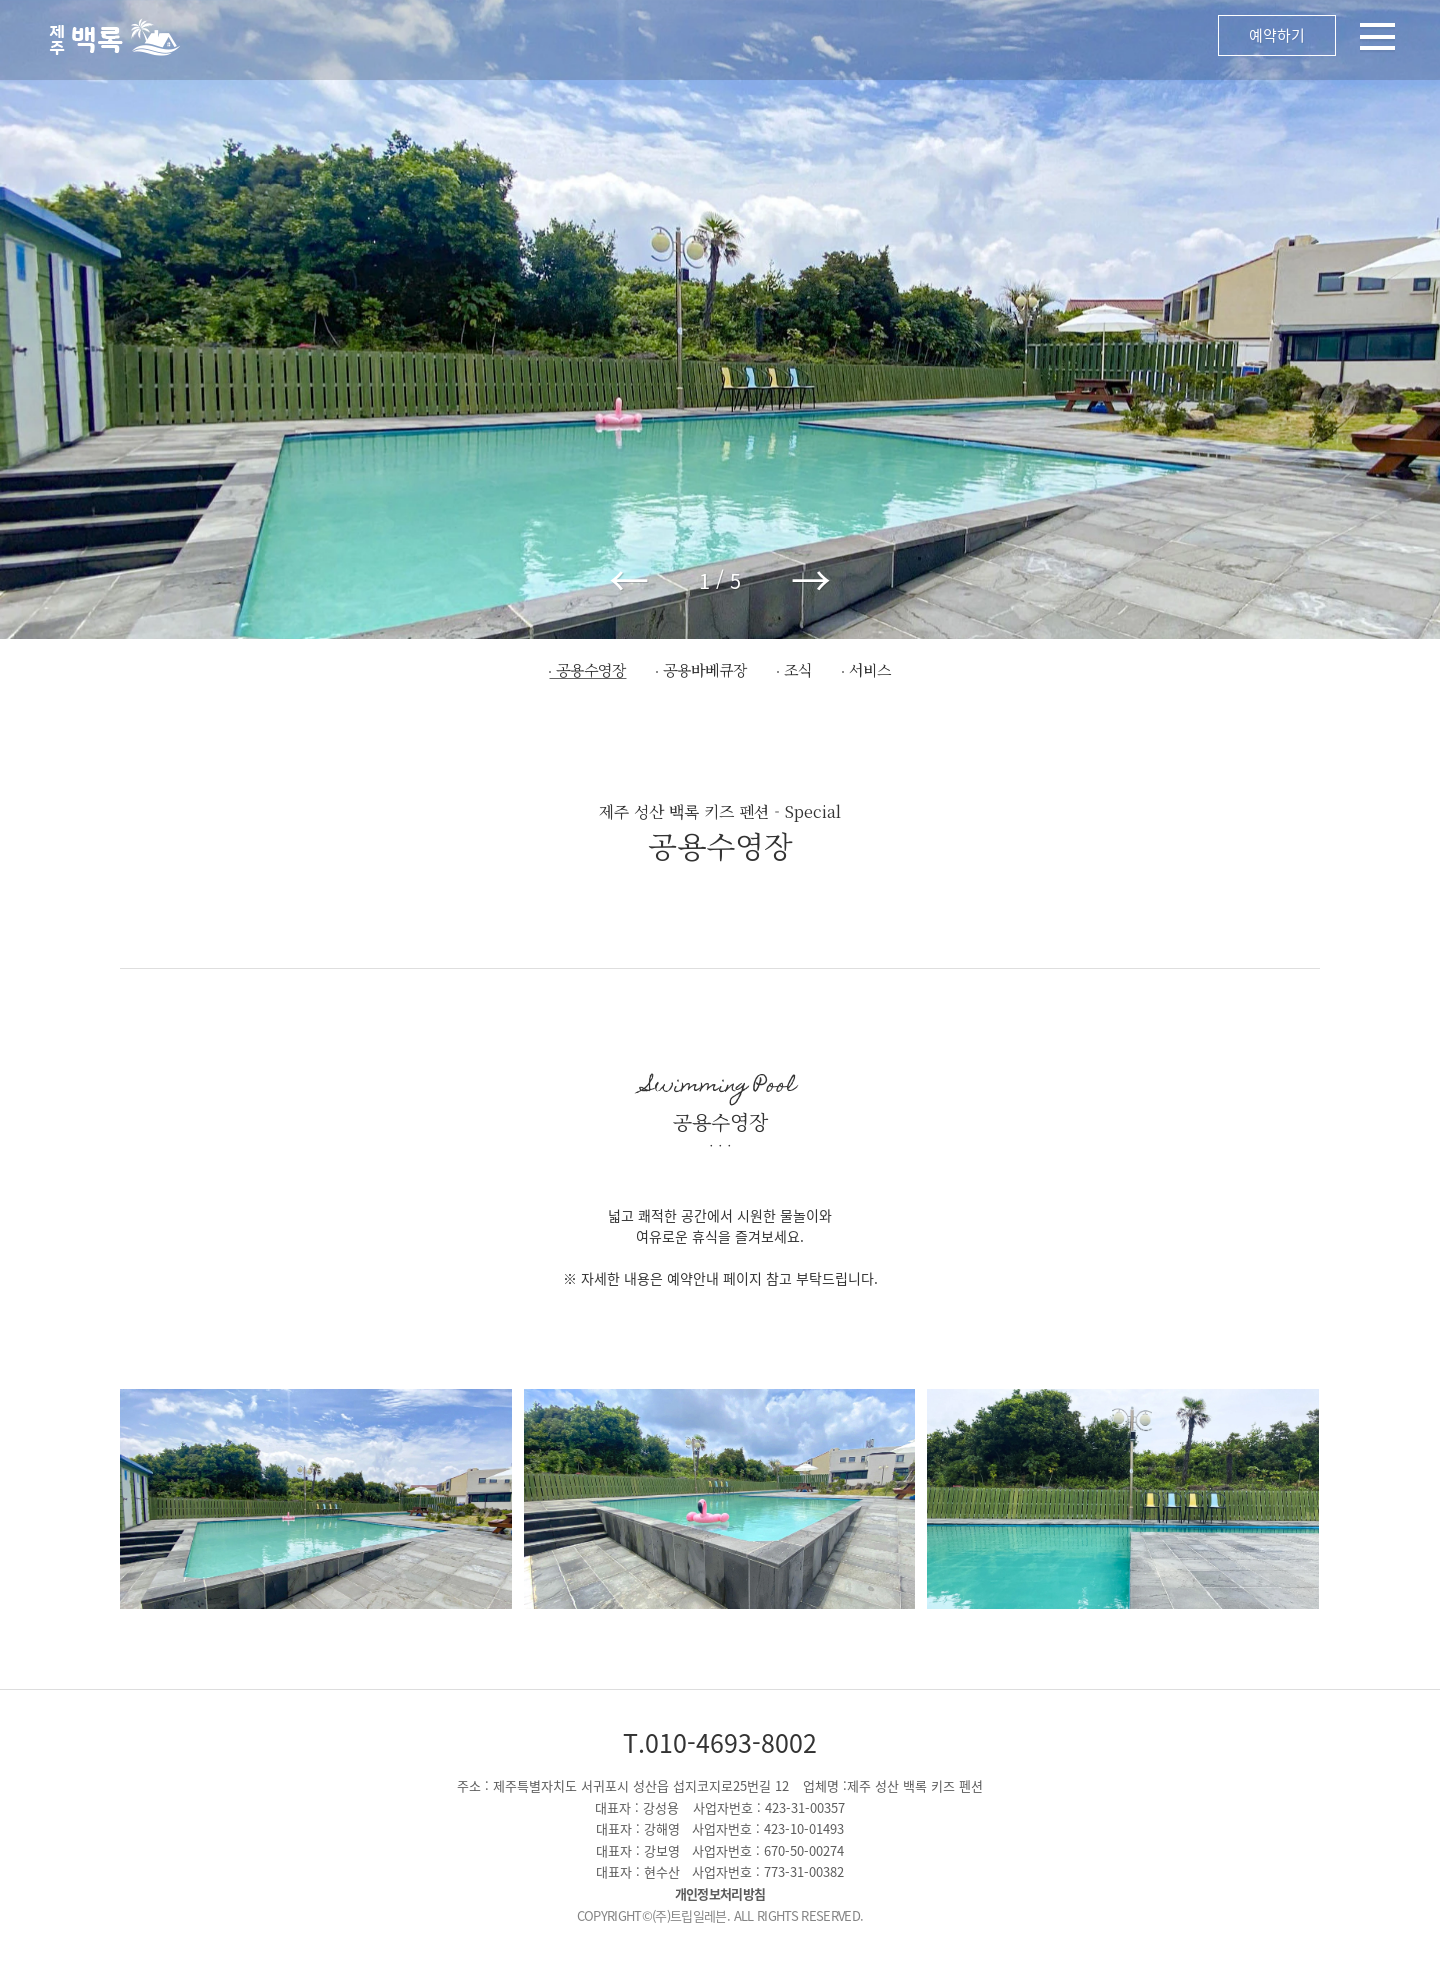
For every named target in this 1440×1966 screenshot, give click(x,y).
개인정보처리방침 (720, 1893)
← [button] (629, 580)
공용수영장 (591, 669)
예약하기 (1277, 35)
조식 (798, 669)
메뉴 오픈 (820, 40)
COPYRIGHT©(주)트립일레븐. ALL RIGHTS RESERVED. (720, 1915)
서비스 (870, 669)
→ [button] (811, 580)
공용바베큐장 (705, 669)
